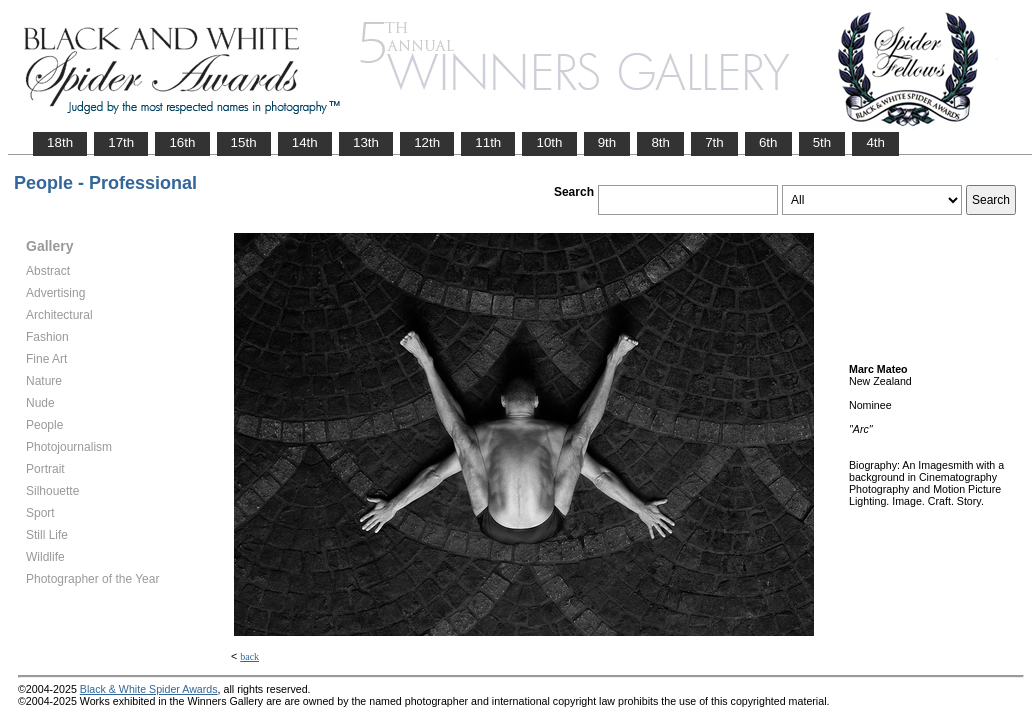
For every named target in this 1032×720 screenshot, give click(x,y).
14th (305, 142)
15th (244, 142)
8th (660, 142)
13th (366, 142)
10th (549, 142)
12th (427, 142)
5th (822, 142)
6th (768, 142)
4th (875, 142)
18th (60, 142)
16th (182, 142)
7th (714, 142)
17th (121, 142)
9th (607, 142)
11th (488, 142)
